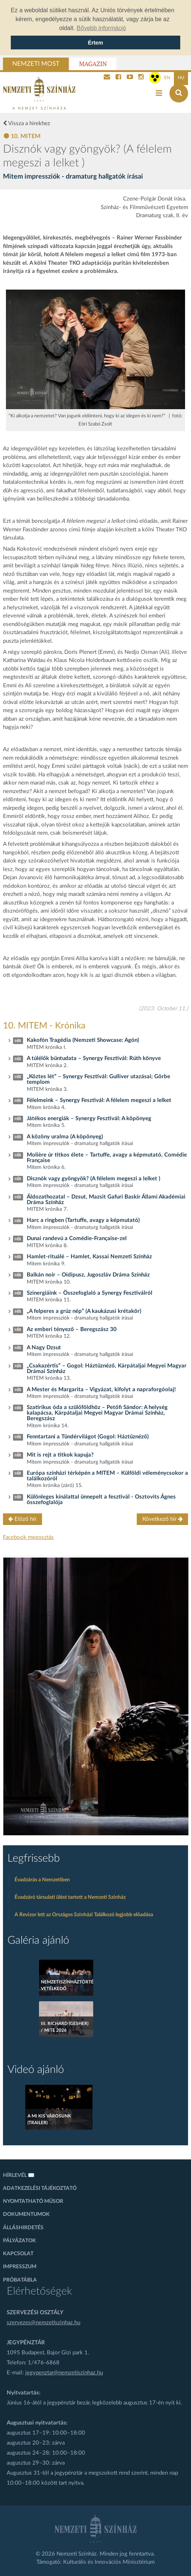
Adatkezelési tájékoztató (40, 2188)
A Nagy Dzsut (44, 1347)
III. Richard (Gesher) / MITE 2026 (64, 2026)
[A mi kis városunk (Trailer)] (59, 2107)
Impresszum (19, 2266)
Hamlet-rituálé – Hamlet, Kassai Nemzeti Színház (89, 1256)
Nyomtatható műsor (33, 2201)
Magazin (93, 64)
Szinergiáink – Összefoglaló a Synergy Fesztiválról (89, 1293)
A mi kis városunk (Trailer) (49, 2119)
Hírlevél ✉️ (19, 2175)
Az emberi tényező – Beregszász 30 (72, 1329)
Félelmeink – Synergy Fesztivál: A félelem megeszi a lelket (99, 1100)
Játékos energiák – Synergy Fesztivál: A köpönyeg (89, 1118)
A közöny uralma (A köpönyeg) (65, 1136)
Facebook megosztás (28, 1537)
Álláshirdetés (23, 2227)
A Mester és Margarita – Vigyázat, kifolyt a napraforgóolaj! (101, 1389)
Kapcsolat (18, 2253)
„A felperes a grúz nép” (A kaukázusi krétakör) (84, 1311)
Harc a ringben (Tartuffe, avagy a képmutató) (83, 1220)
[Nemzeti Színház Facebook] (118, 77)
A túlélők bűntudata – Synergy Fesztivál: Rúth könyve (94, 1058)
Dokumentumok (26, 2214)
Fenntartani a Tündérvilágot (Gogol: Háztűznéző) (88, 1436)
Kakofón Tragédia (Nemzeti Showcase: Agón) (83, 1040)
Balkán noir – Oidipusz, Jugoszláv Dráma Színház (88, 1275)
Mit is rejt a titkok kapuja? (60, 1455)
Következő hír (162, 1519)
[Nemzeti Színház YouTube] (130, 77)
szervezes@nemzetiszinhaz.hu (43, 2322)
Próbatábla (20, 2280)
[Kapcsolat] (107, 77)
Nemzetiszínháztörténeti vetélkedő (66, 1985)
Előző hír (22, 1519)
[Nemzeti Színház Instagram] (141, 77)
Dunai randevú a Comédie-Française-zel (77, 1238)
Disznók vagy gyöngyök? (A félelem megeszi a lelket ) (93, 1178)
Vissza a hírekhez (26, 123)
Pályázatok (19, 2240)
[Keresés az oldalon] (178, 93)
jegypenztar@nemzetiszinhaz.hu (64, 2373)
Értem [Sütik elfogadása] (95, 43)
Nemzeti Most (35, 64)
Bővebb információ (101, 28)
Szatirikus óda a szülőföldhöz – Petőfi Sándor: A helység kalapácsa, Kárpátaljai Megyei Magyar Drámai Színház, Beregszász (97, 1413)
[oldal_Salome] (96, 1696)
